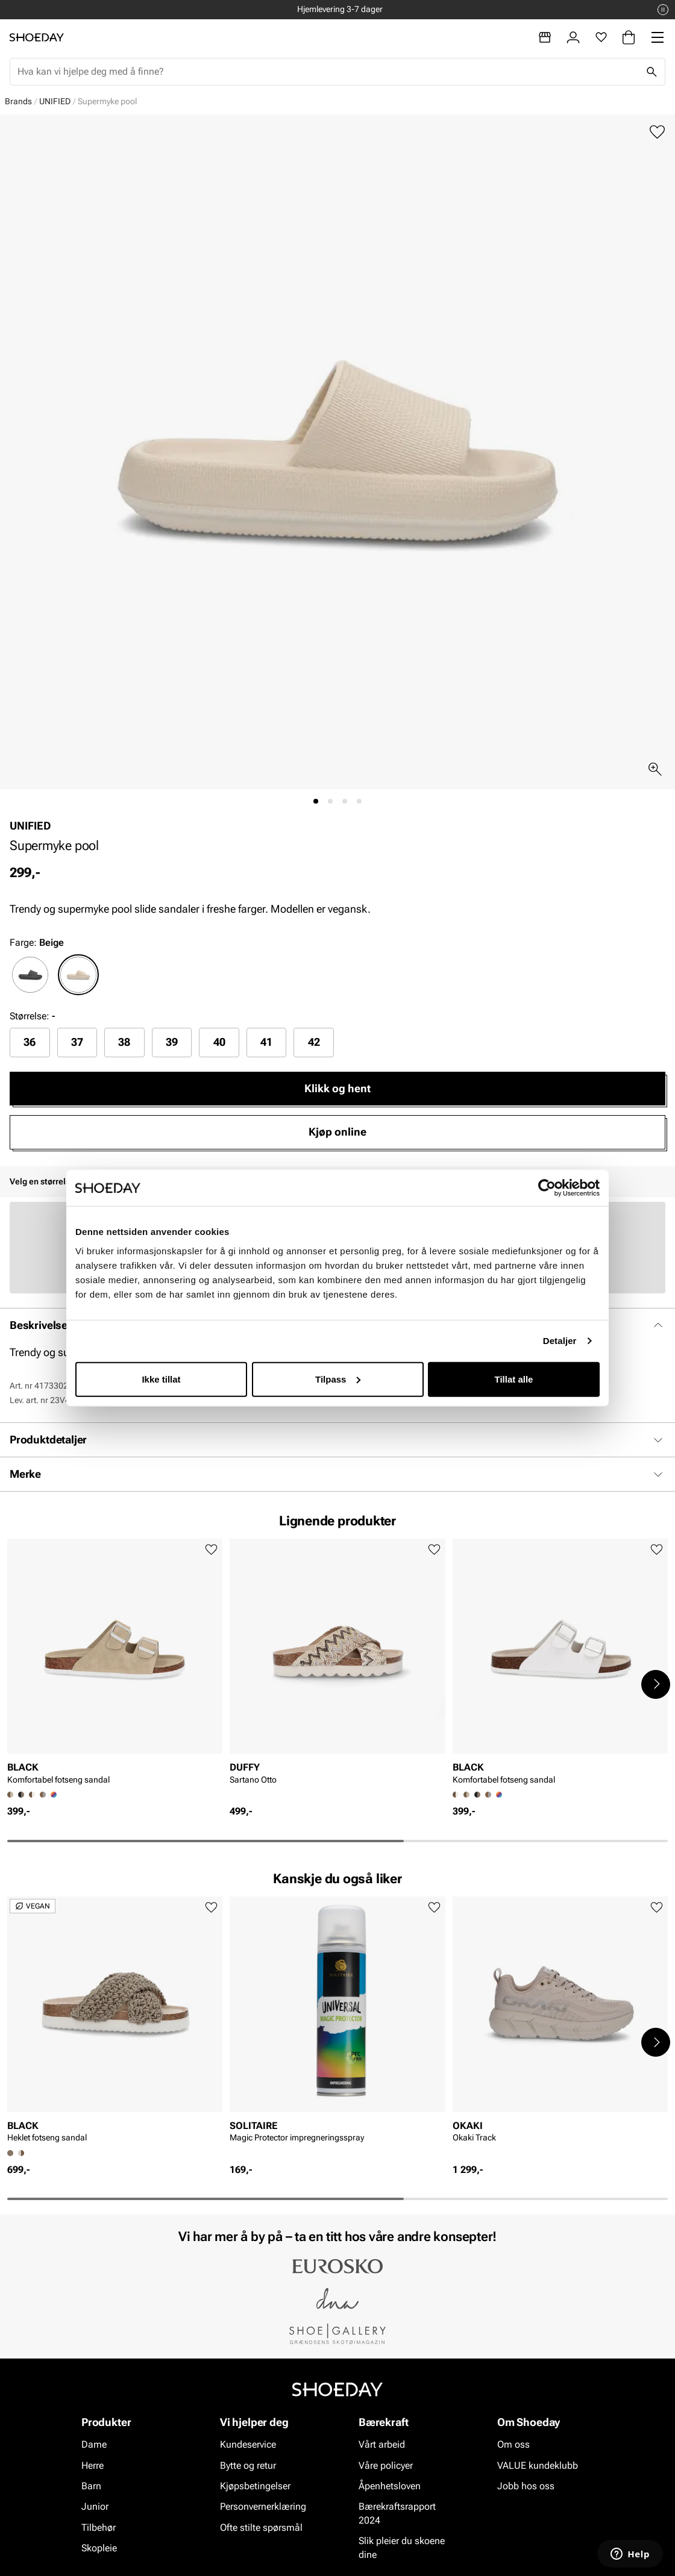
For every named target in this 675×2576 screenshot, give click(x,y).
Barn (91, 2486)
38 (124, 1042)
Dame (94, 2444)
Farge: (37, 942)
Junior (94, 2507)
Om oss (513, 2444)
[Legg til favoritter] (657, 132)
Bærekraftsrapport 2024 (397, 2513)
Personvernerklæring (263, 2507)
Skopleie (99, 2548)
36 (30, 1042)
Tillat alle (514, 1379)
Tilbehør (98, 2527)
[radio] (30, 975)
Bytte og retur (248, 2465)
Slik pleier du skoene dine (402, 2547)
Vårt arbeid (382, 2444)
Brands (18, 101)
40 (219, 1042)
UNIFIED (55, 101)
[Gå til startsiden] (37, 37)
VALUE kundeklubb (537, 2465)
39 (172, 1042)
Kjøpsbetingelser (255, 2486)
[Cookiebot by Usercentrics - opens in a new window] (547, 1188)
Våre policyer (386, 2465)
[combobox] (327, 71)
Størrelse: (29, 1016)
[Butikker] (545, 37)
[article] (114, 1665)
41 (266, 1042)
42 (314, 1042)
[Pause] (663, 9)
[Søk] (651, 71)
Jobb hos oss (525, 2486)
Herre (92, 2465)
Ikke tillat (161, 1379)
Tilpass (337, 1379)
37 (77, 1042)
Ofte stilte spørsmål (261, 2527)
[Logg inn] (573, 37)
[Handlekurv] (628, 37)
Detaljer (560, 1341)
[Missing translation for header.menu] (657, 37)
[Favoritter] (601, 37)
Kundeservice (248, 2444)
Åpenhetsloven (390, 2486)
